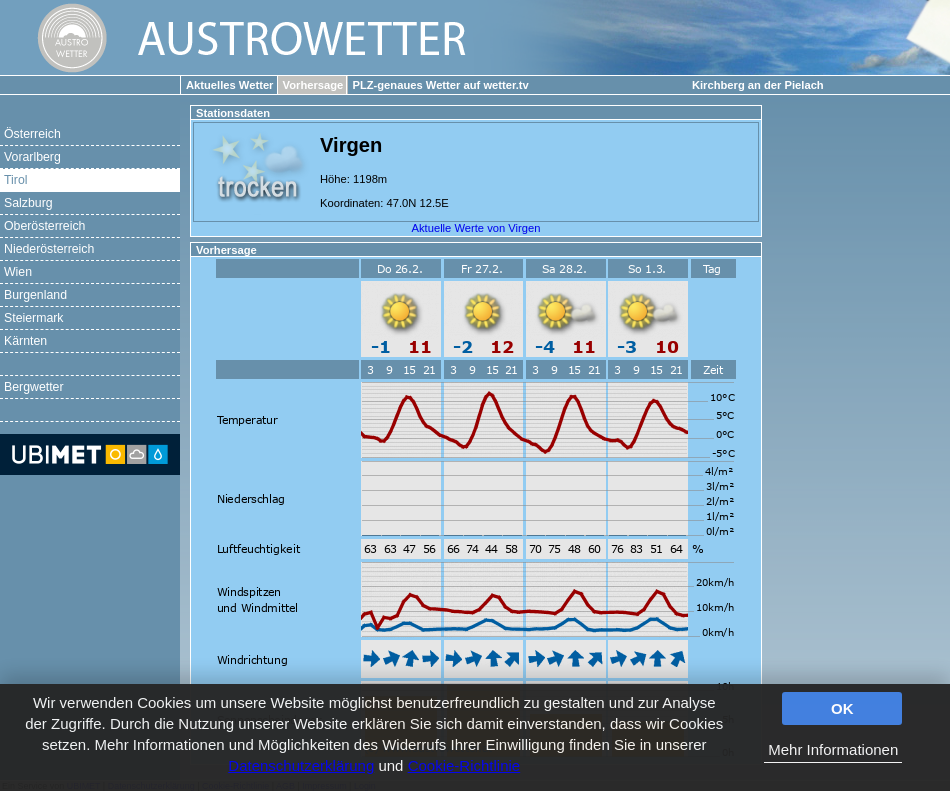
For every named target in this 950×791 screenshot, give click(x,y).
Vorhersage (313, 85)
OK (842, 708)
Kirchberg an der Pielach (758, 85)
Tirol (15, 180)
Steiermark (34, 318)
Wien (18, 272)
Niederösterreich (49, 249)
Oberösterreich (44, 226)
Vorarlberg (32, 157)
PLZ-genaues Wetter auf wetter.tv (440, 85)
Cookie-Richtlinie (464, 765)
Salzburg (28, 203)
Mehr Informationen (833, 749)
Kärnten (25, 341)
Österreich (32, 134)
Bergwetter (34, 387)
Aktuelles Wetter (229, 85)
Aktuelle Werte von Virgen (476, 228)
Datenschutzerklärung (301, 765)
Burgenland (35, 295)
